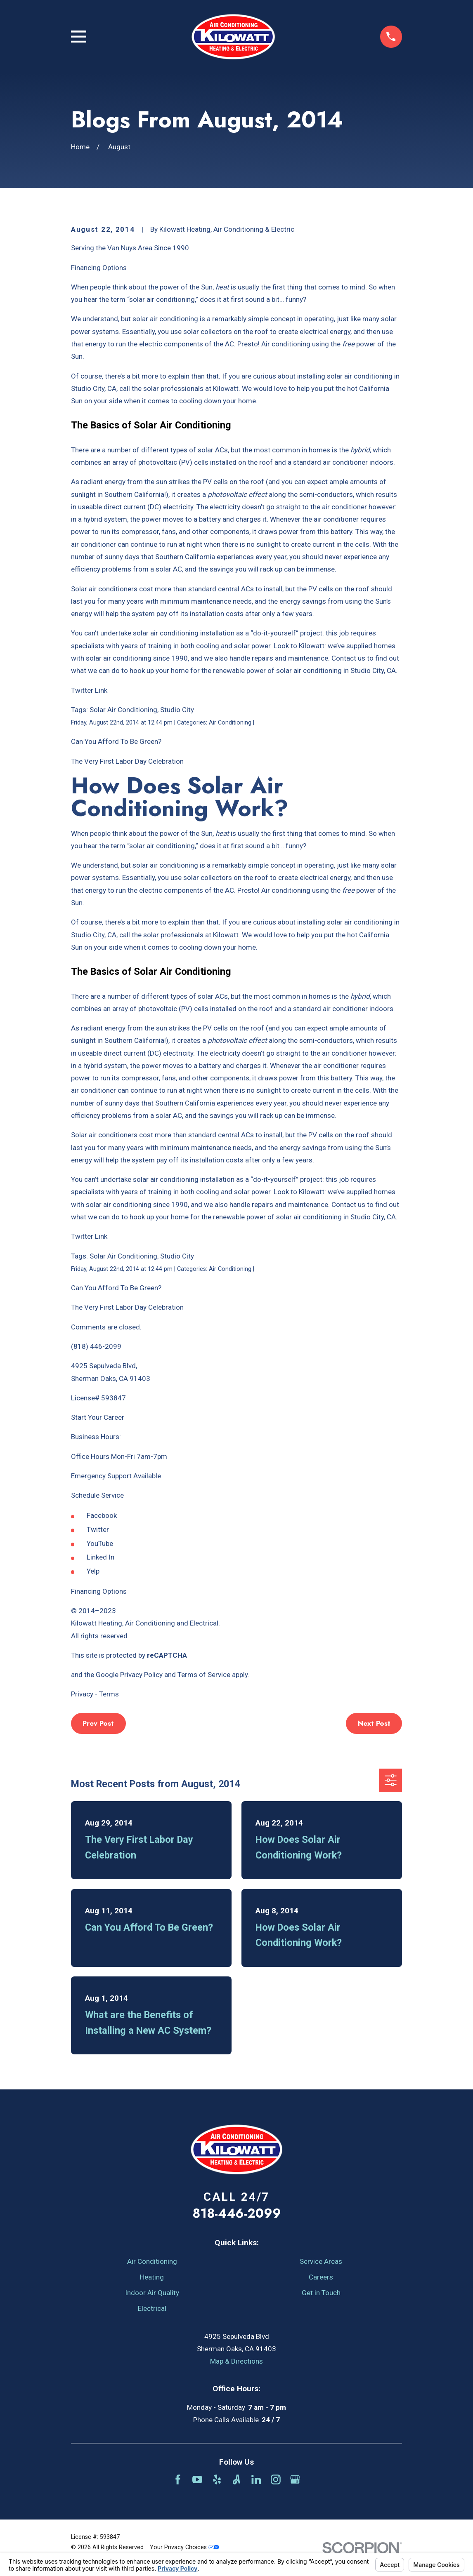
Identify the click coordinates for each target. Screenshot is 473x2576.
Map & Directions (236, 2361)
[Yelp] (217, 2479)
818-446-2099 (236, 2213)
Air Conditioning (152, 2261)
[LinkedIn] (256, 2479)
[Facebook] (178, 2479)
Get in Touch (321, 2293)
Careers (321, 2277)
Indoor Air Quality (152, 2293)
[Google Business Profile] (295, 2479)
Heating (152, 2277)
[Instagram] (276, 2479)
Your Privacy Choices (184, 2547)
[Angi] (236, 2479)
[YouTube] (197, 2479)
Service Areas (321, 2261)
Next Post (374, 1723)
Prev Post (98, 1723)
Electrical (152, 2308)
